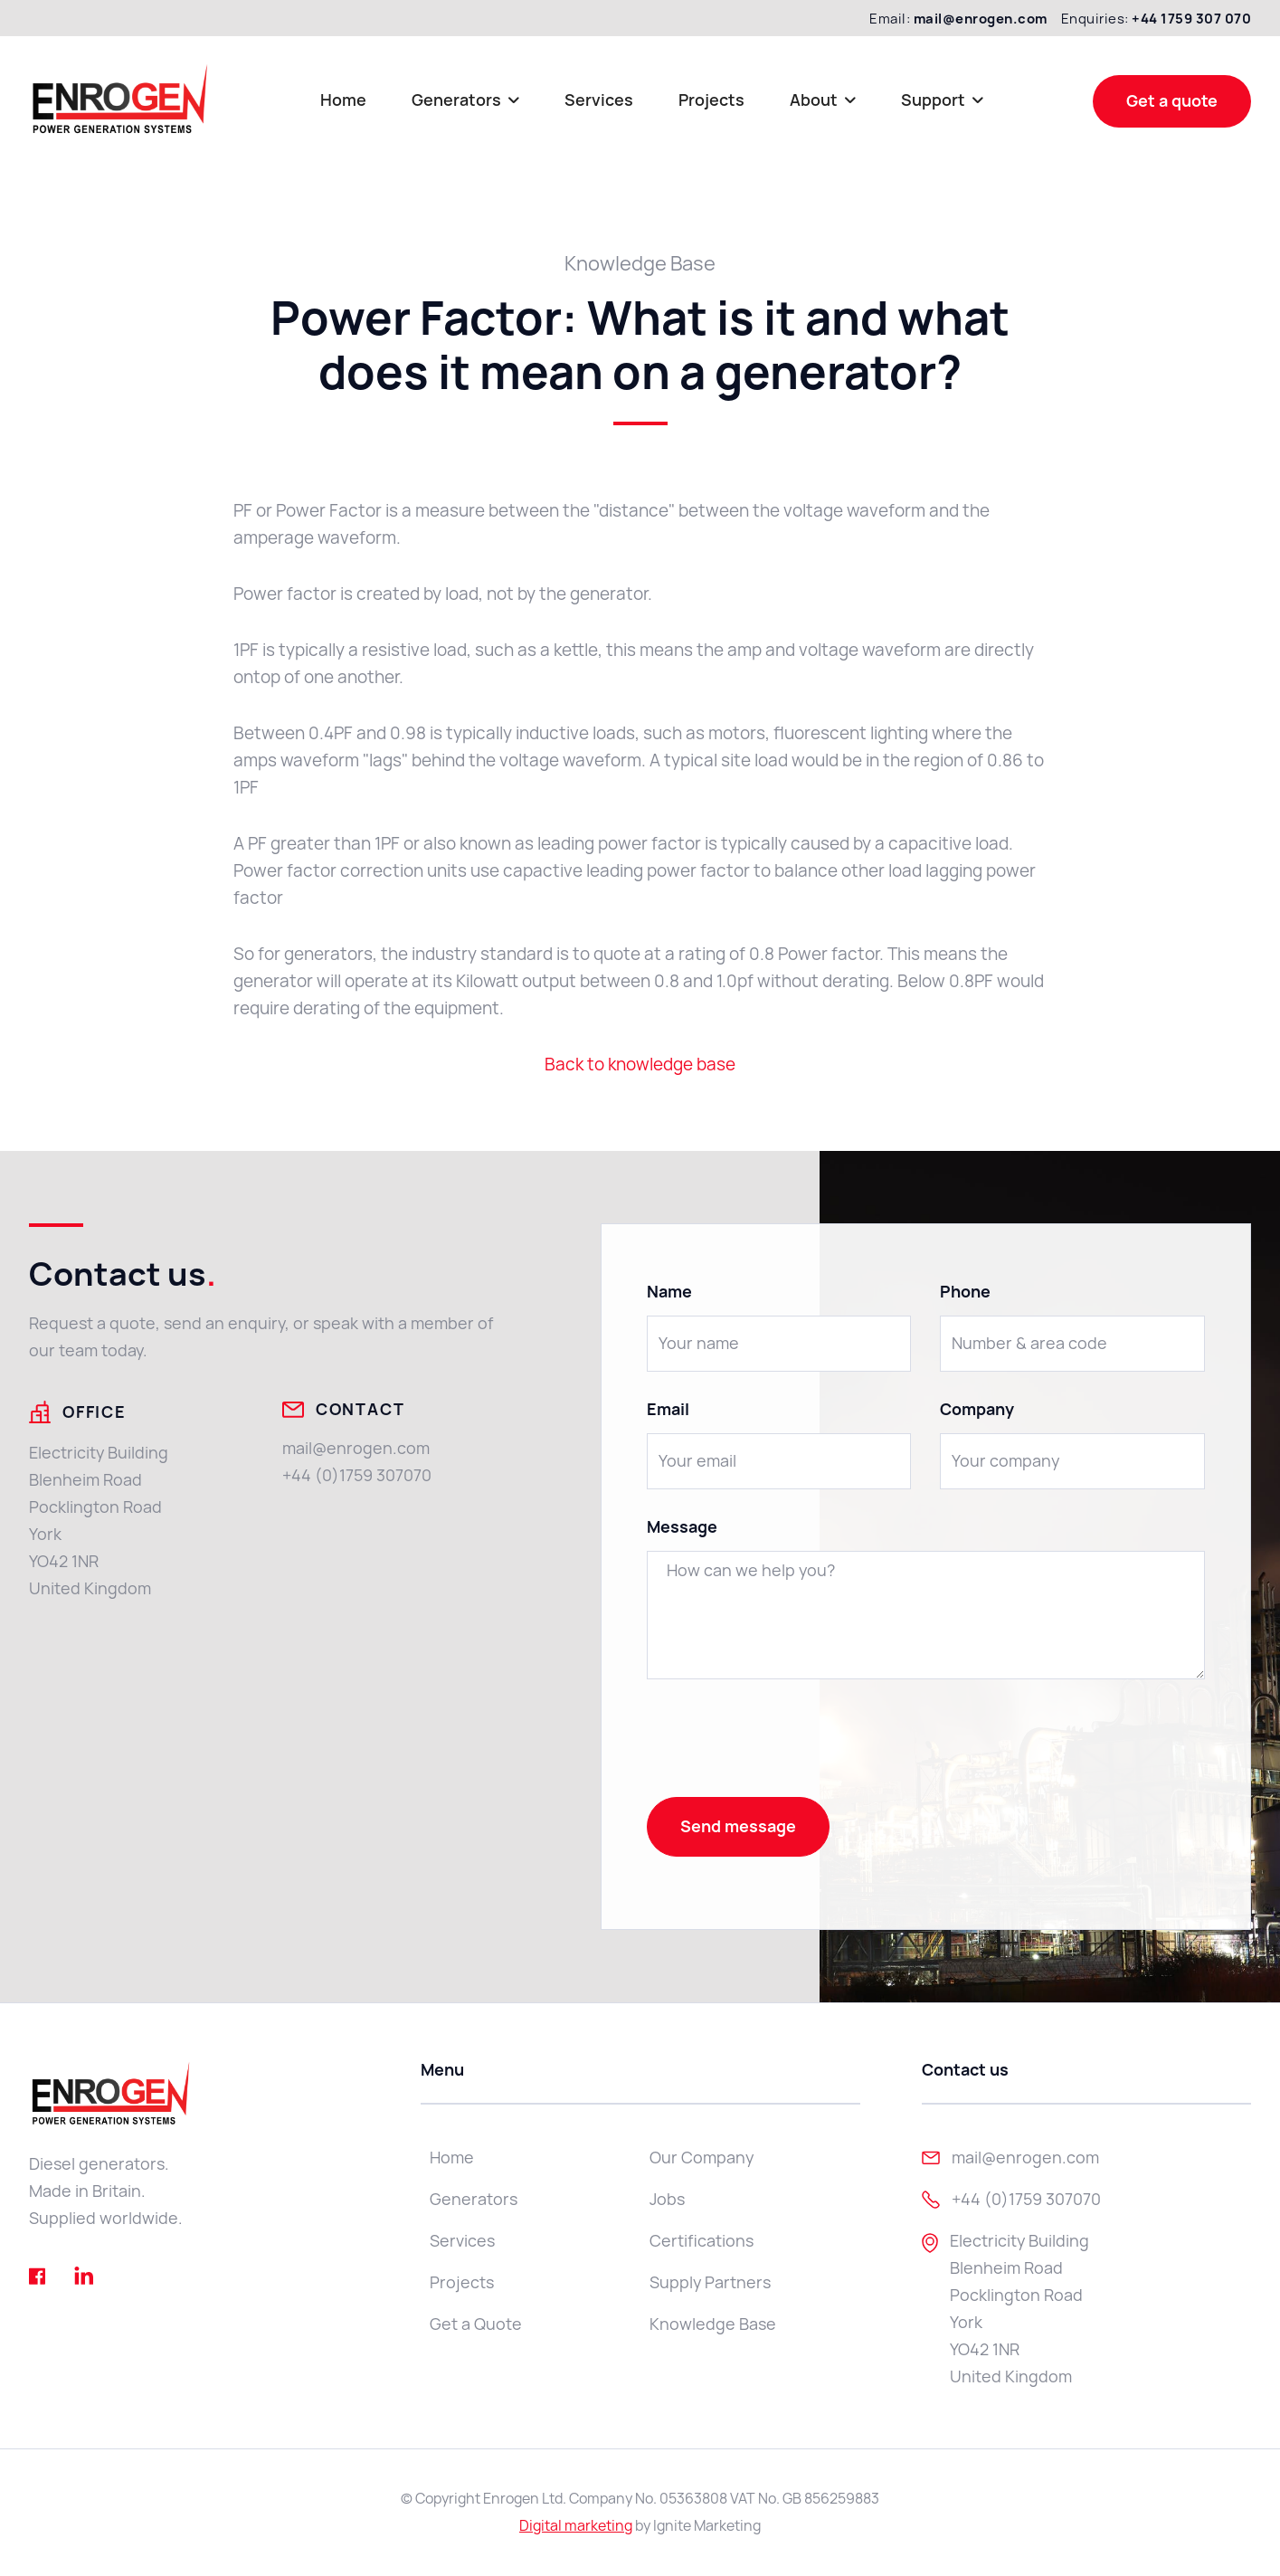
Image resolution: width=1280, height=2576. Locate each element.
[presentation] (784, 1743)
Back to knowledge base (640, 1064)
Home (343, 100)
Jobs (667, 2199)
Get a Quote (476, 2324)
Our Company (701, 2157)
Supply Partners (710, 2282)
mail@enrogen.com (356, 1448)
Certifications (701, 2240)
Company (977, 1410)
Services (598, 100)
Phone (965, 1292)
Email (668, 1410)
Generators (473, 2199)
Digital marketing (575, 2525)
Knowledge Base (712, 2324)
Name (669, 1292)
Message (682, 1527)
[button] (465, 101)
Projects (711, 100)
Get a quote (1172, 100)
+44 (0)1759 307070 (356, 1475)
